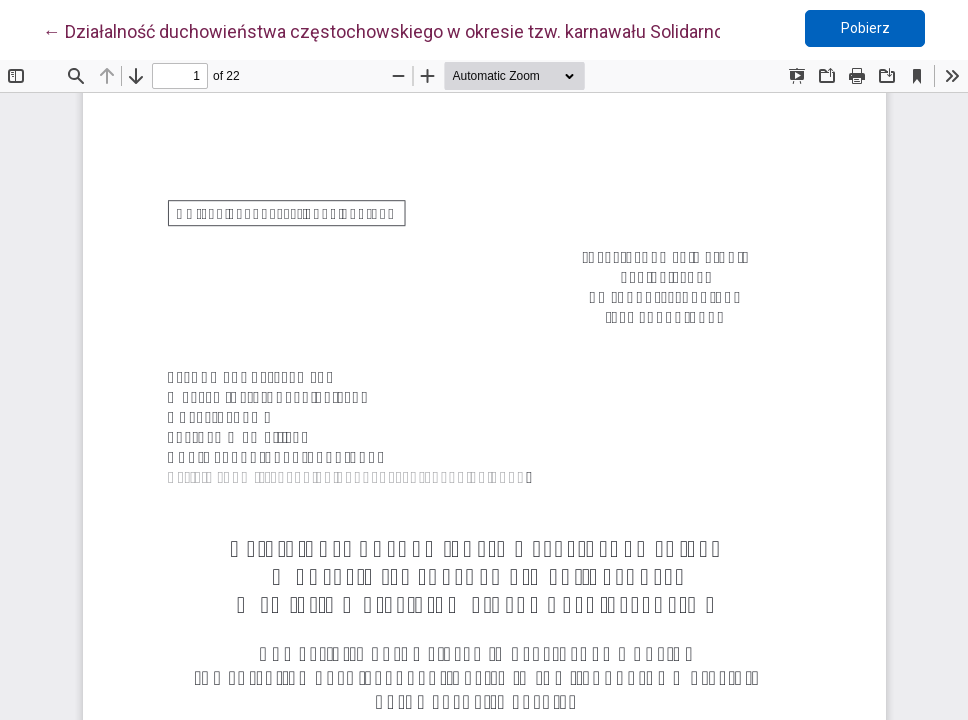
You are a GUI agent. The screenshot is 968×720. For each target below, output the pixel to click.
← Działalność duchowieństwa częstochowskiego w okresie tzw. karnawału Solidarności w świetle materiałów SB (494, 30)
